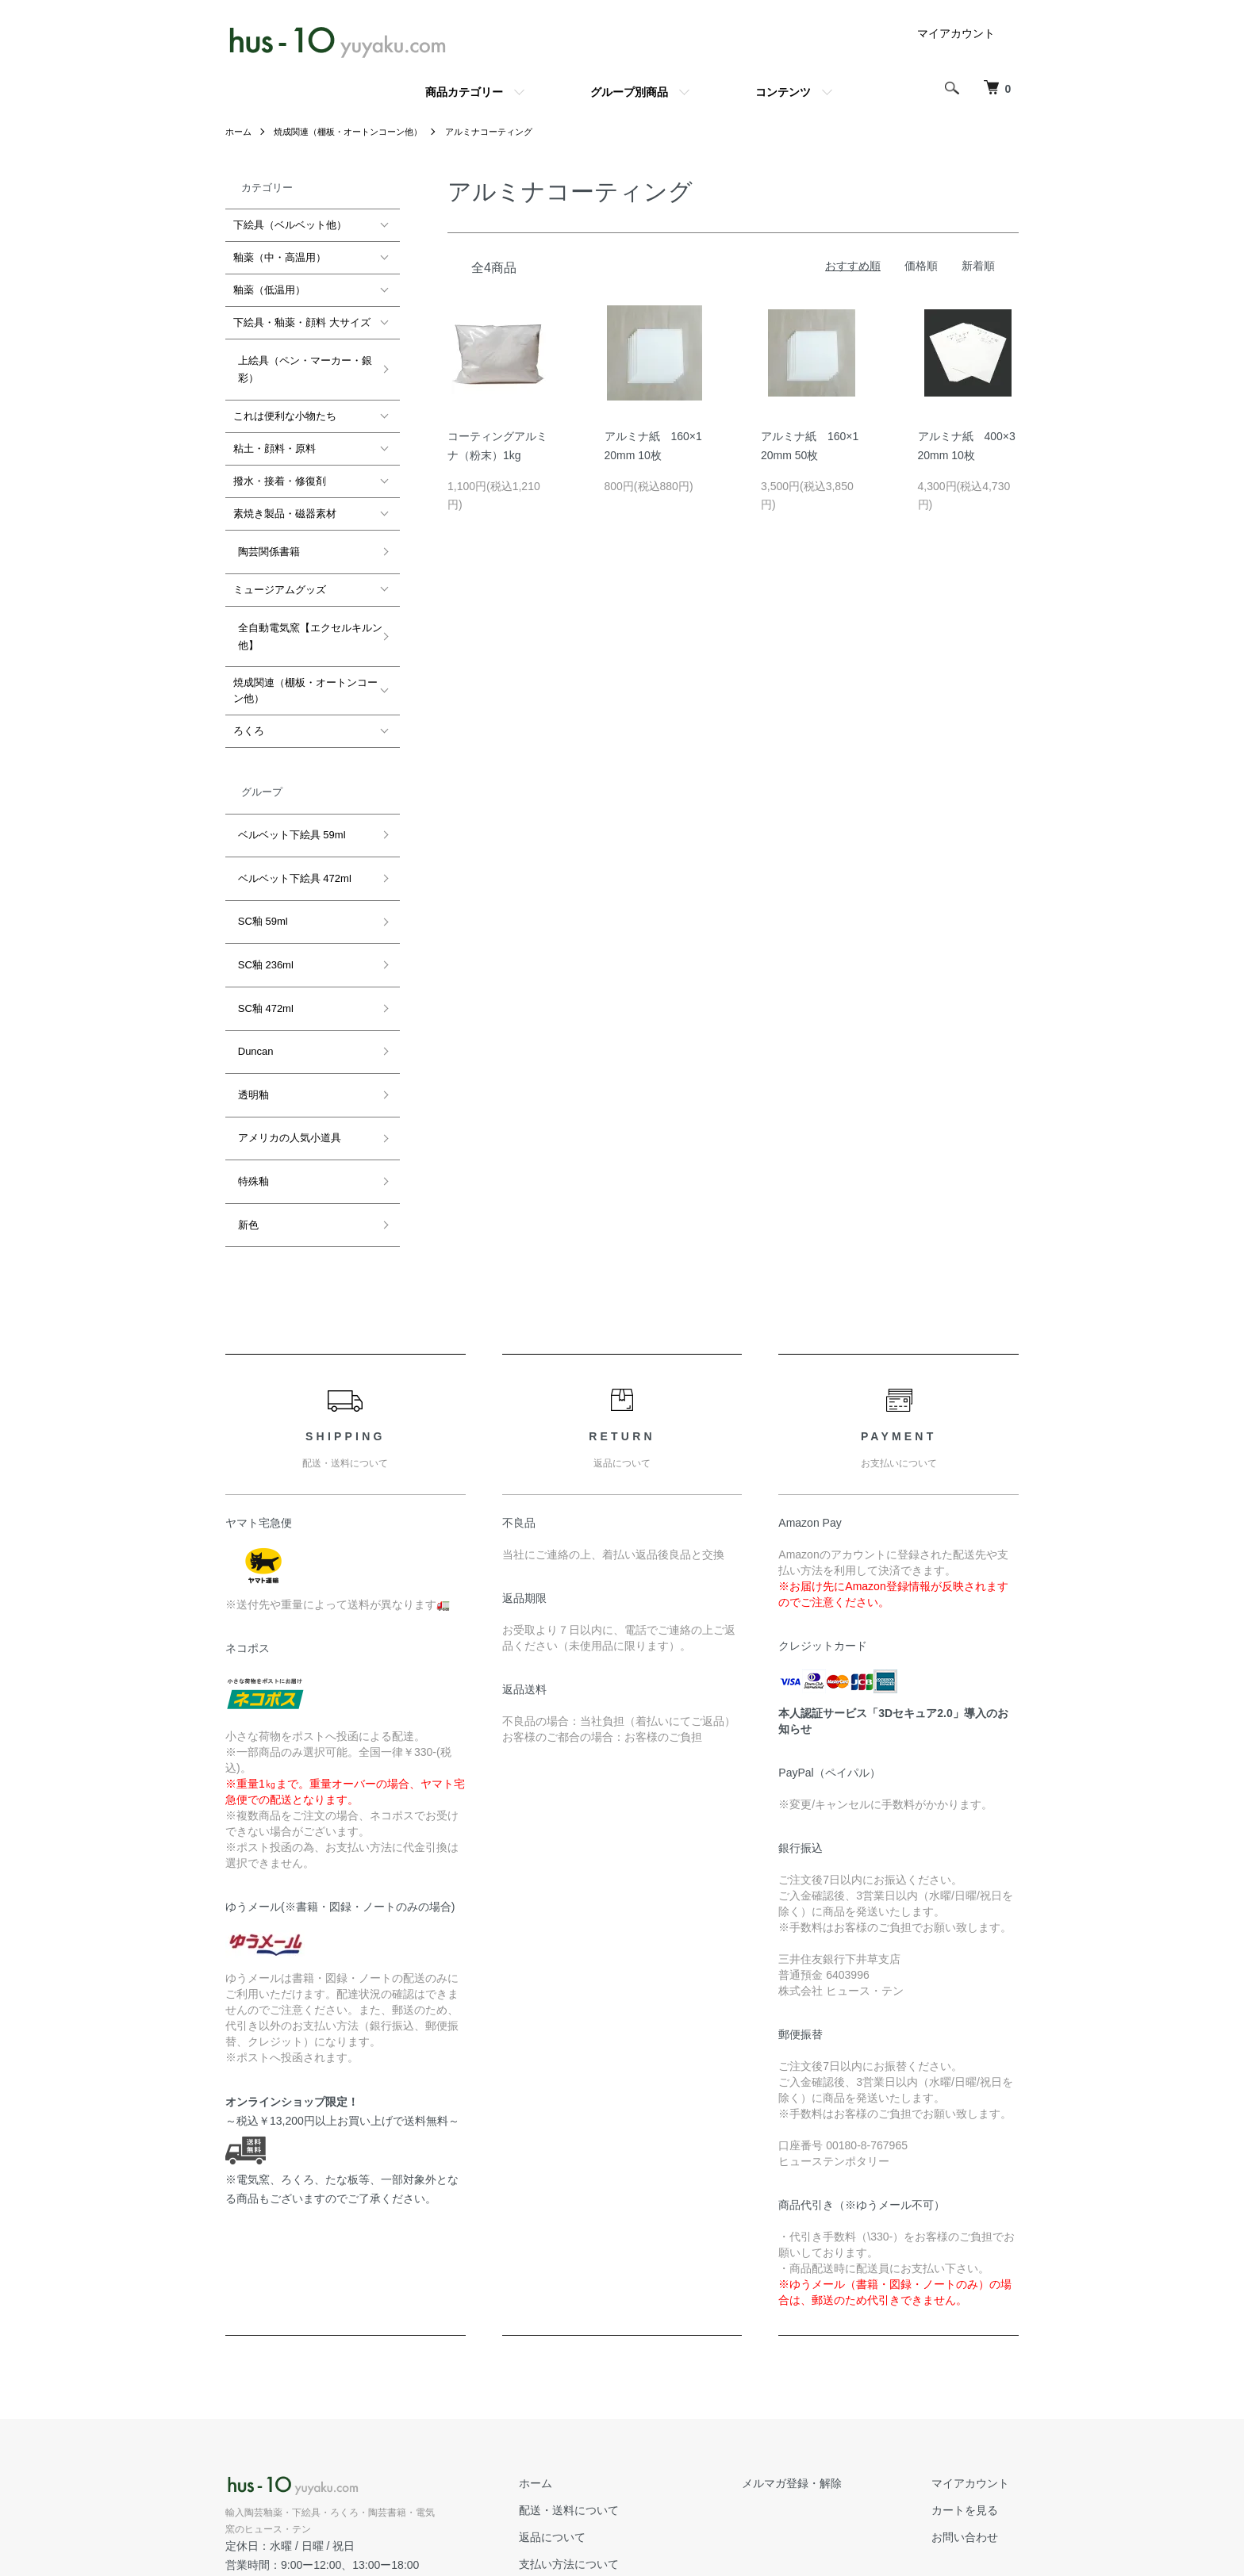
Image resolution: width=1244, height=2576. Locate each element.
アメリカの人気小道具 (284, 1042)
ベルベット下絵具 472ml (290, 837)
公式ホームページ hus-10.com (306, 2465)
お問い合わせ (974, 2419)
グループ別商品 (629, 92)
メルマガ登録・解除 (820, 2365)
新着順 (978, 265)
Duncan (251, 974)
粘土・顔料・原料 (274, 440)
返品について (598, 2419)
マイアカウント (956, 33)
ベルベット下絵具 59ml (287, 803)
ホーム (239, 131)
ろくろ (248, 704)
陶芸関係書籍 (264, 538)
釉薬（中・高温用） (279, 257)
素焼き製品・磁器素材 (284, 505)
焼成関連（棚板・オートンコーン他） (357, 131)
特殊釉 (248, 1077)
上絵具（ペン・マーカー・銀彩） (300, 364)
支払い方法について (615, 2445)
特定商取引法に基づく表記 (631, 2472)
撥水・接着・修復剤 (279, 472)
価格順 (921, 265)
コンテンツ (783, 92)
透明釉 (248, 1008)
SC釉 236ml (261, 905)
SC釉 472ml (261, 939)
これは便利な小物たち (284, 407)
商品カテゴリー (464, 92)
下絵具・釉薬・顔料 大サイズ (302, 322)
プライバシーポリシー (620, 2499)
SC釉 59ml (258, 871)
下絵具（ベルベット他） (290, 225)
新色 (243, 1111)
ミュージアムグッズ (279, 571)
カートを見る (974, 2392)
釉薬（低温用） (269, 290)
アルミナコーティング (508, 131)
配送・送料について (615, 2392)
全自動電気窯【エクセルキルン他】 (305, 613)
